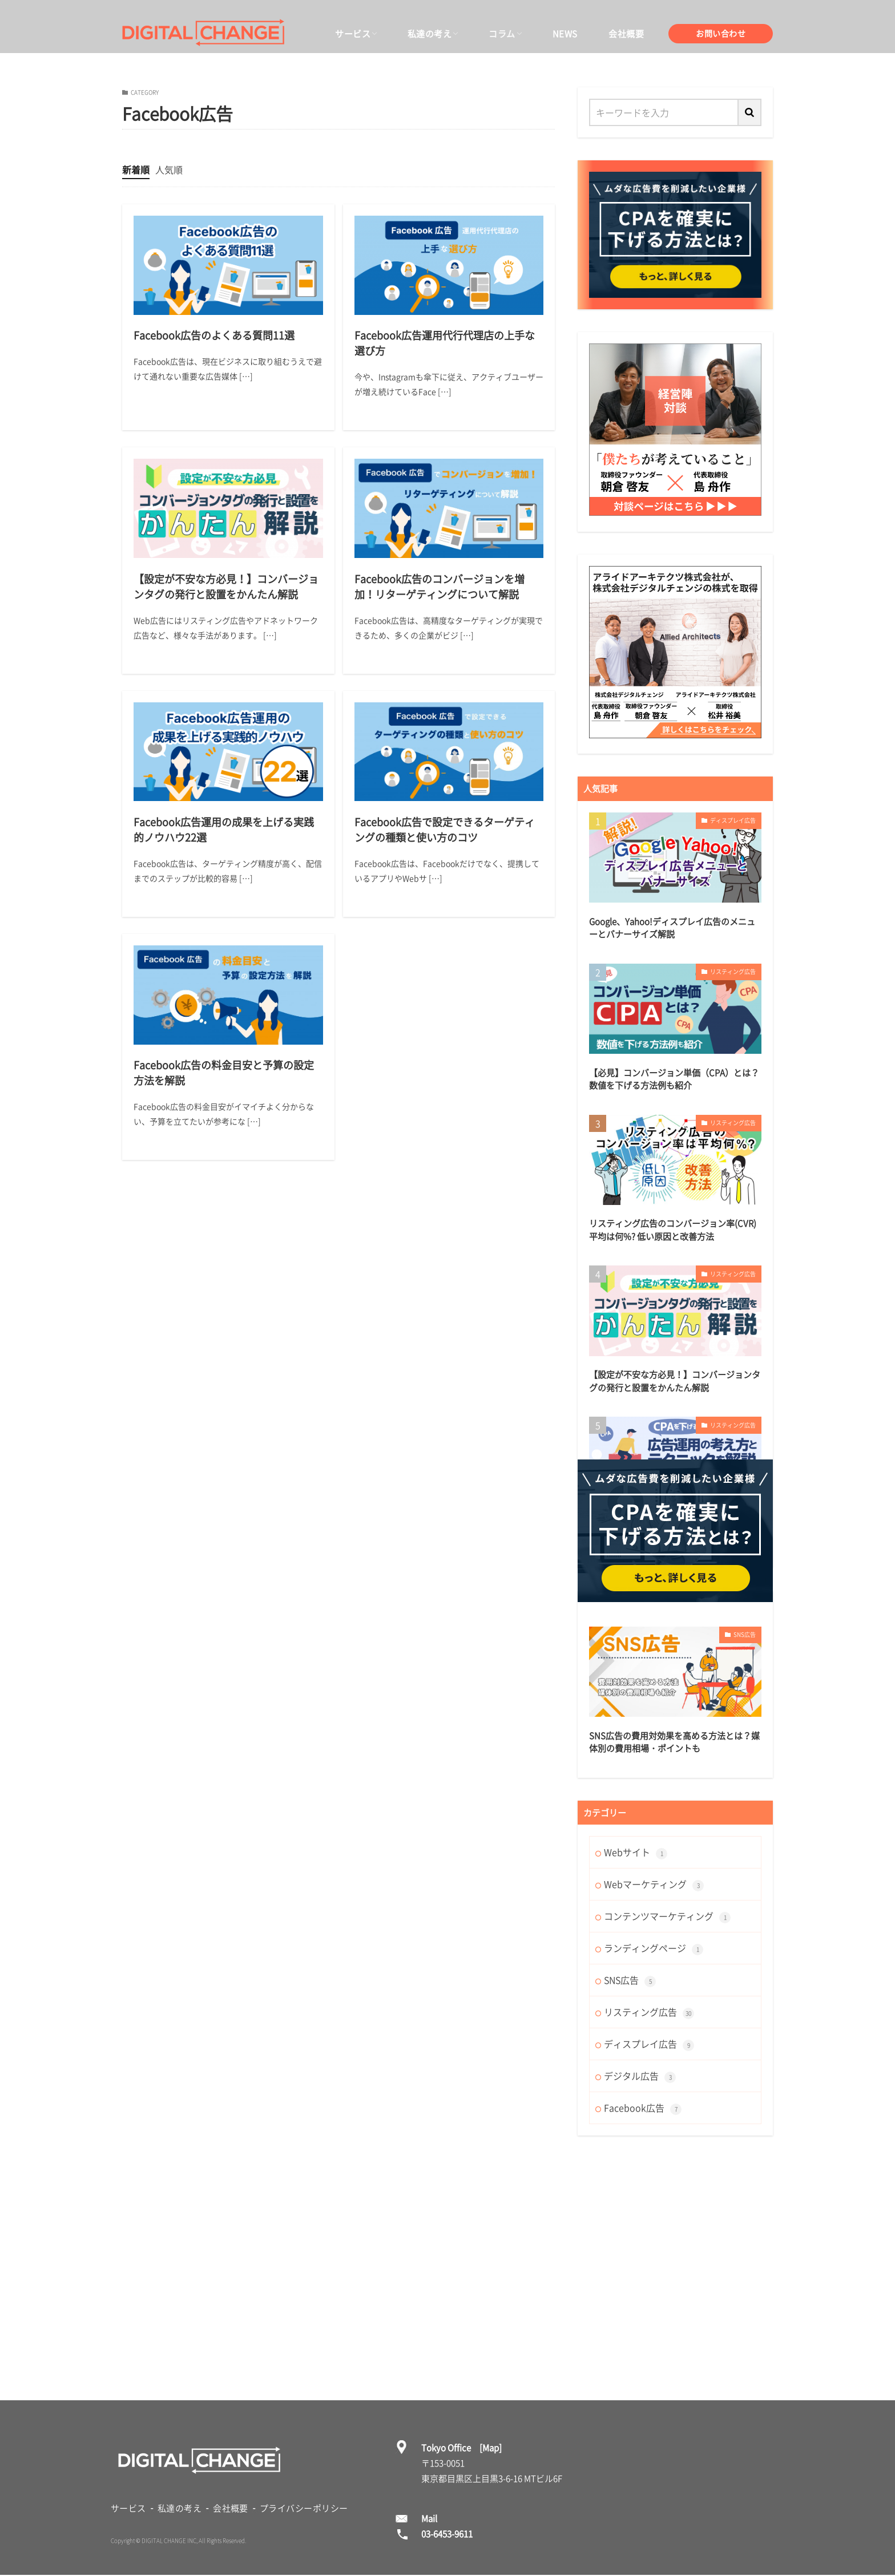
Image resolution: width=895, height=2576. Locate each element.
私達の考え (429, 33)
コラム (502, 33)
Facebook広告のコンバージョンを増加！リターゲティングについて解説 (439, 586)
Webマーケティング (654, 1884)
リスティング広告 (733, 971)
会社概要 (626, 33)
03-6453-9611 (447, 2534)
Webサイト (635, 1852)
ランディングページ (653, 1948)
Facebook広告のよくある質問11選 (214, 335)
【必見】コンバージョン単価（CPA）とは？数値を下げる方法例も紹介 (674, 1079)
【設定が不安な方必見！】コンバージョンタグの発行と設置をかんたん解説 (226, 586)
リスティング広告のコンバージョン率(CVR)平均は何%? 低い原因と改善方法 (672, 1230)
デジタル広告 (640, 2076)
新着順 (136, 169)
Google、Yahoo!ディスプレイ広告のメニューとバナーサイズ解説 (672, 928)
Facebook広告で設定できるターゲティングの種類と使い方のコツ (444, 829)
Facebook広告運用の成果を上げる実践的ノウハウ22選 (224, 829)
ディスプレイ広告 (733, 820)
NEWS (565, 33)
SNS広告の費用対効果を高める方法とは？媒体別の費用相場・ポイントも (674, 1742)
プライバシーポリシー (304, 2508)
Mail (429, 2518)
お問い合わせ (720, 33)
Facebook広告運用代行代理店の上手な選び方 (444, 342)
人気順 (169, 169)
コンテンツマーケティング (667, 1916)
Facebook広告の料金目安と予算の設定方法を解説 (224, 1072)
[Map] (490, 2447)
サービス (352, 33)
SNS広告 (744, 1634)
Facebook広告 (643, 2108)
